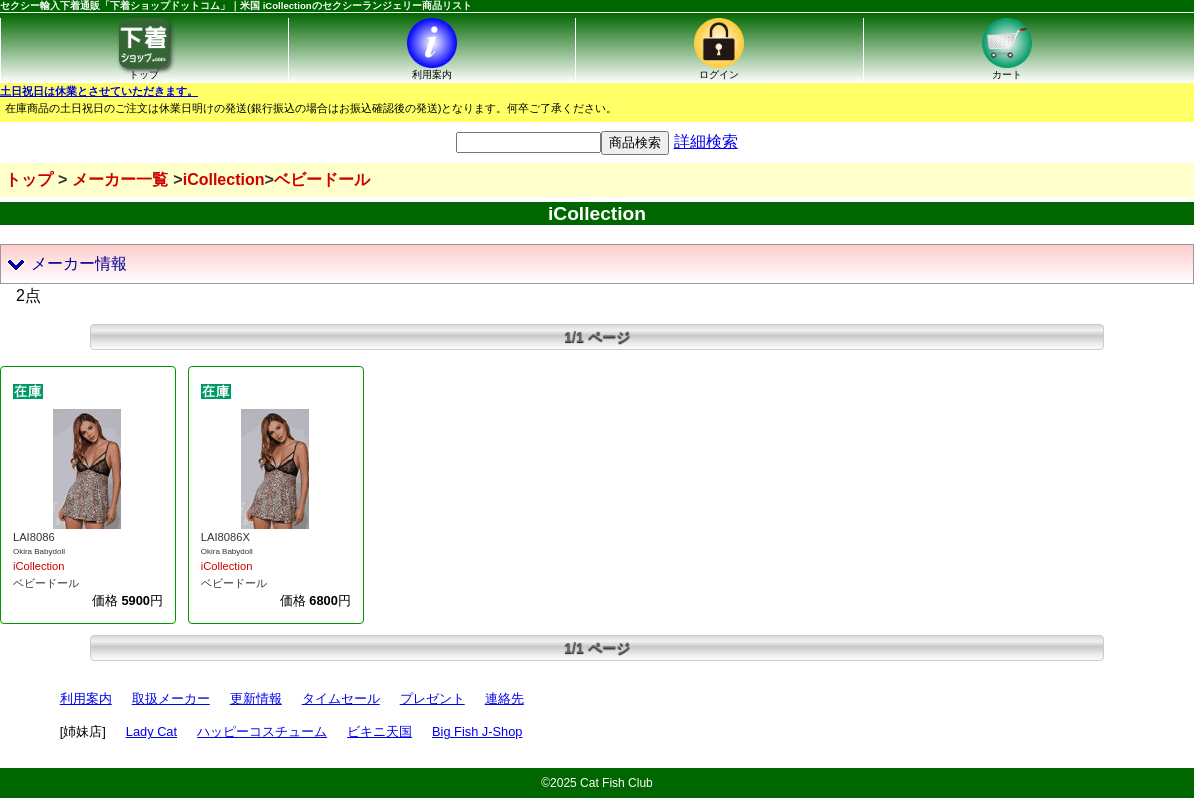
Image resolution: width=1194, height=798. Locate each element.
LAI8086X (225, 537)
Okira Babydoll (39, 551)
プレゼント (432, 698)
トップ (29, 179)
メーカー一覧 (120, 179)
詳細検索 (706, 141)
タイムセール (341, 698)
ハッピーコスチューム (262, 731)
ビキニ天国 (379, 731)
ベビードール (46, 583)
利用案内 (86, 698)
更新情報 (256, 698)
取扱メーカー (171, 698)
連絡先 (504, 698)
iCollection (39, 566)
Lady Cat (151, 731)
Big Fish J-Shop (477, 731)
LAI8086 (34, 537)
